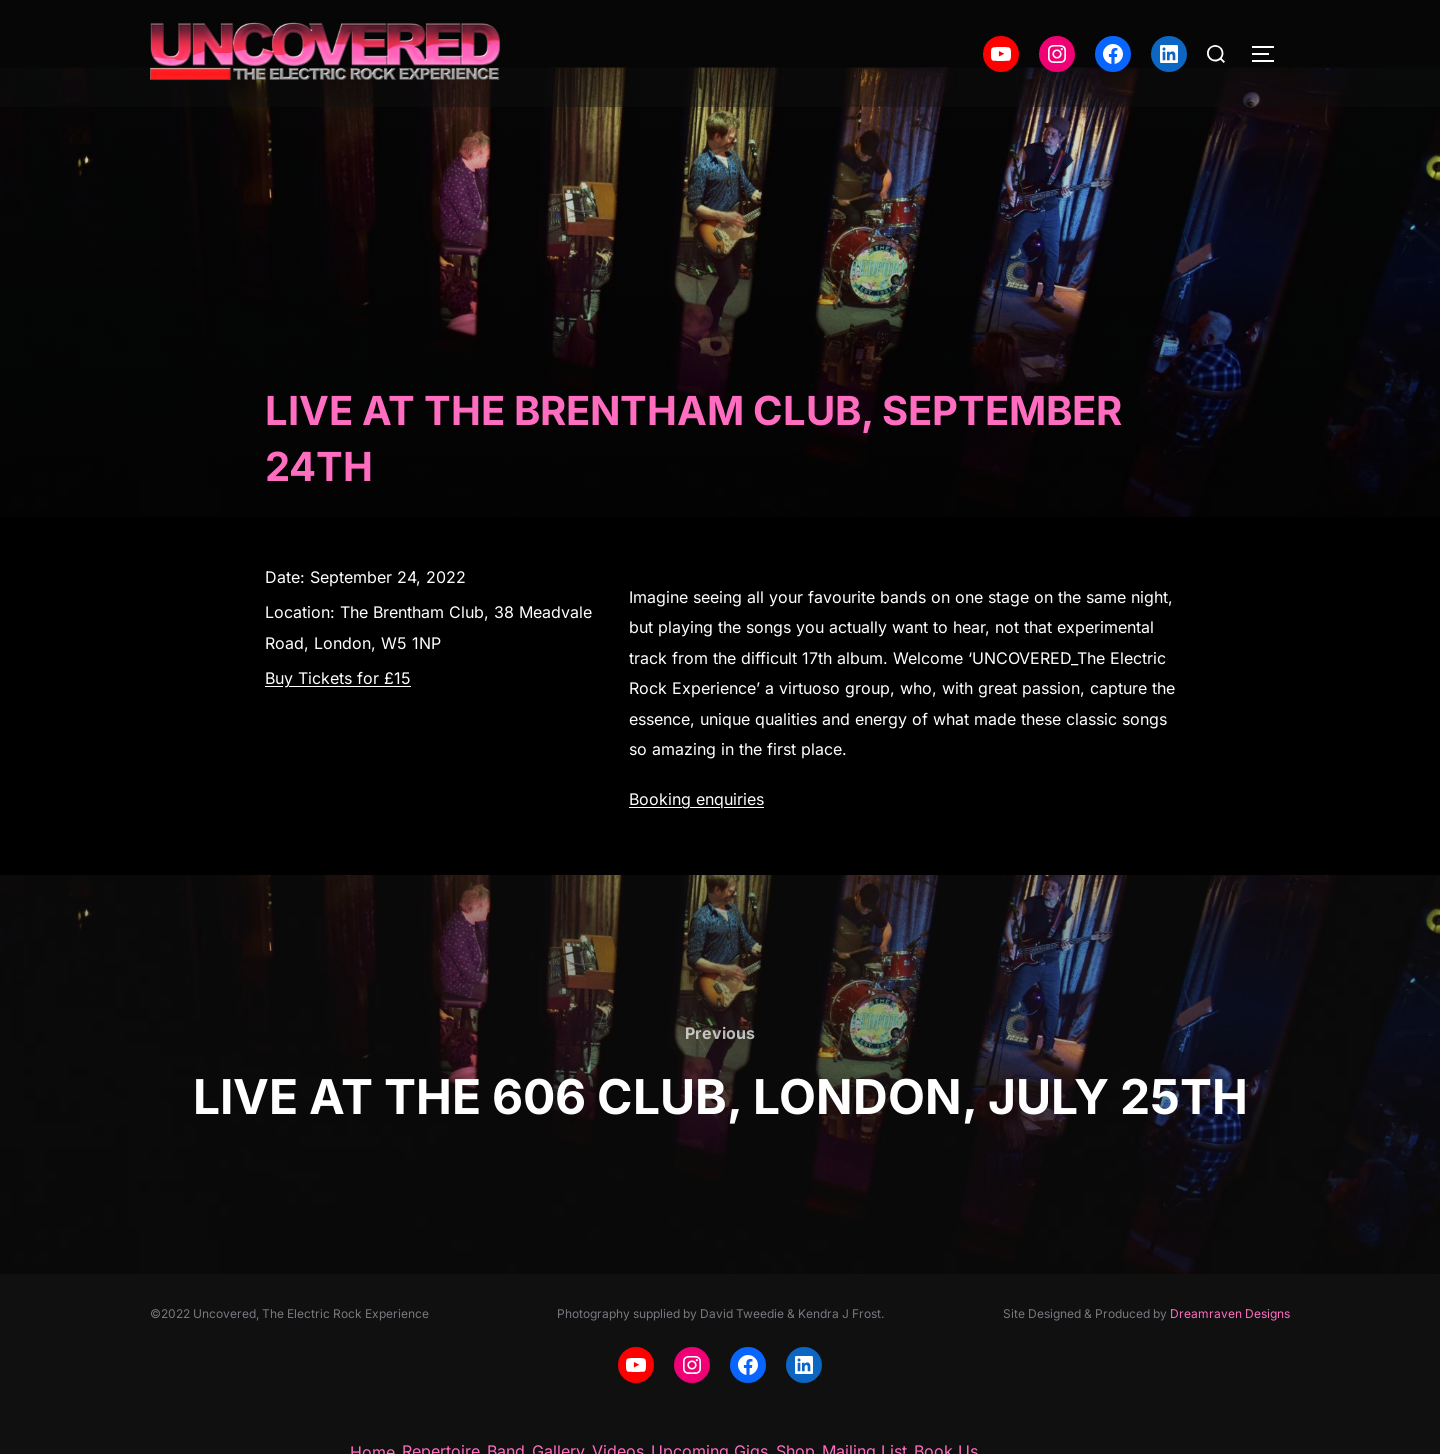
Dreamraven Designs (1230, 1313)
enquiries (730, 799)
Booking (662, 799)
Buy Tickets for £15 (338, 678)
